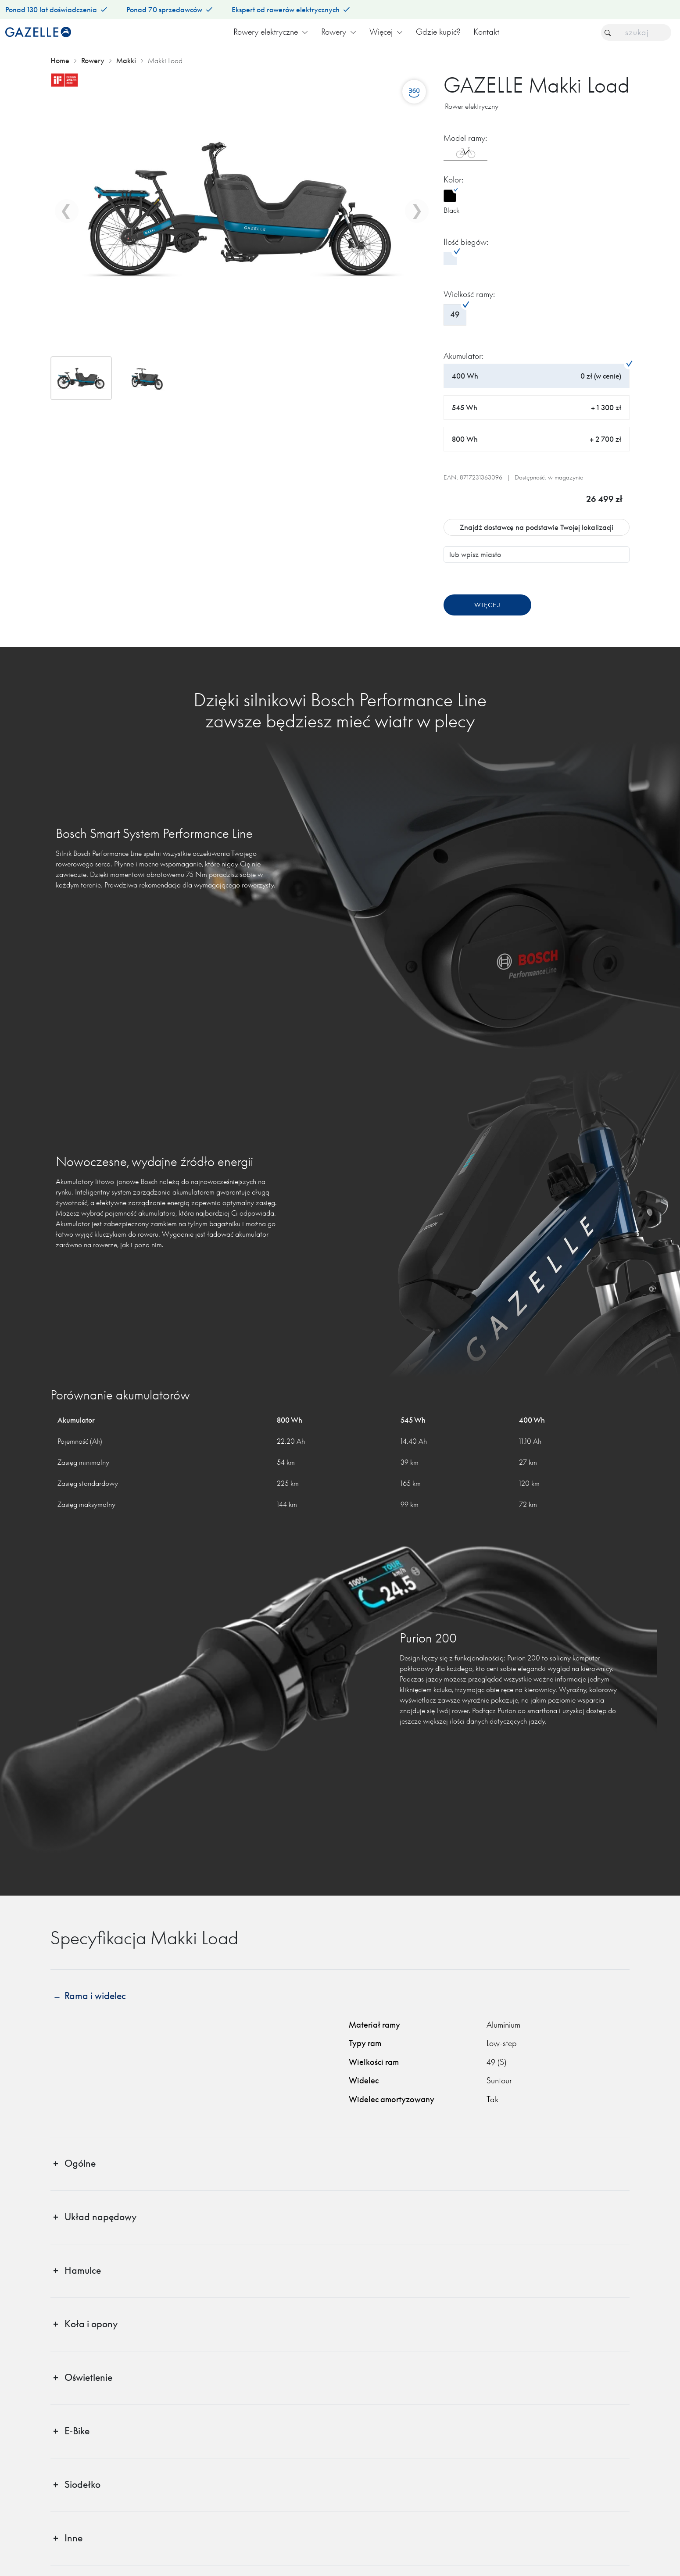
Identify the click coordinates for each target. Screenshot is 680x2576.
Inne (73, 2538)
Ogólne (80, 2163)
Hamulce (82, 2270)
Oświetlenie (88, 2377)
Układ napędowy (100, 2216)
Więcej (487, 604)
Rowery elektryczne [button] (270, 31)
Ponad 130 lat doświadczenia (56, 9)
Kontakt (486, 31)
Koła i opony (91, 2323)
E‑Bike (76, 2431)
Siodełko (82, 2484)
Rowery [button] (338, 31)
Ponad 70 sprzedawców (169, 9)
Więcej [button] (386, 31)
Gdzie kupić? (438, 31)
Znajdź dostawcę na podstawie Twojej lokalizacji (536, 527)
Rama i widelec (95, 1995)
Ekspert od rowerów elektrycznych (291, 9)
